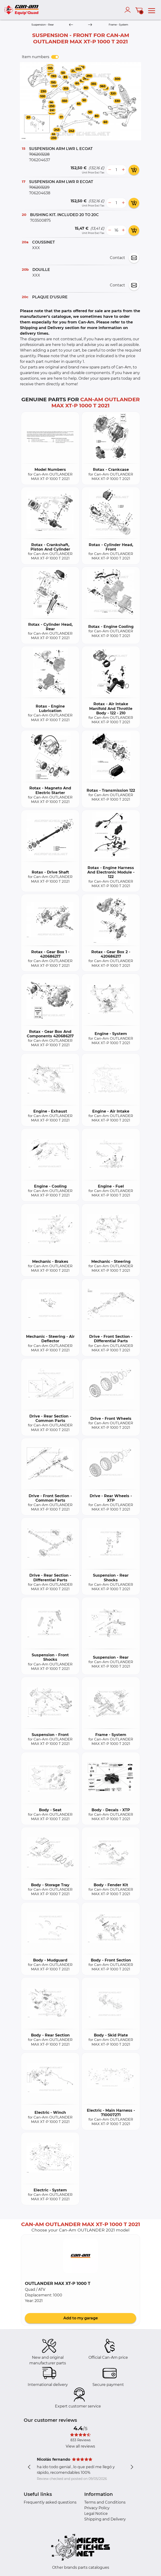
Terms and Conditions (105, 2502)
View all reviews (80, 2446)
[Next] (90, 25)
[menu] (151, 9)
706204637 (39, 160)
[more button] (123, 170)
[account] (129, 9)
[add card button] (134, 170)
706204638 (39, 193)
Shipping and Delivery (105, 2519)
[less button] (109, 170)
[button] (80, 2255)
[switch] (55, 57)
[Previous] (70, 25)
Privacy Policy (97, 2508)
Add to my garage (80, 2318)
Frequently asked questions (50, 2502)
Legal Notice (96, 2513)
